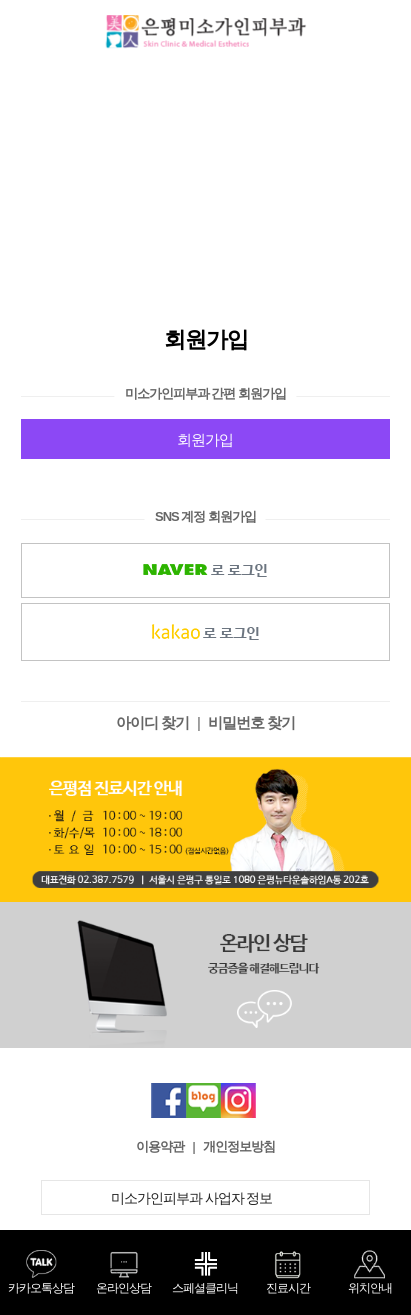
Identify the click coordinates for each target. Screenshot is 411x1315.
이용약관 (160, 1146)
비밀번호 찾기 (251, 722)
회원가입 (205, 439)
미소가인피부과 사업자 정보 (206, 1197)
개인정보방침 (239, 1146)
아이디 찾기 (152, 722)
